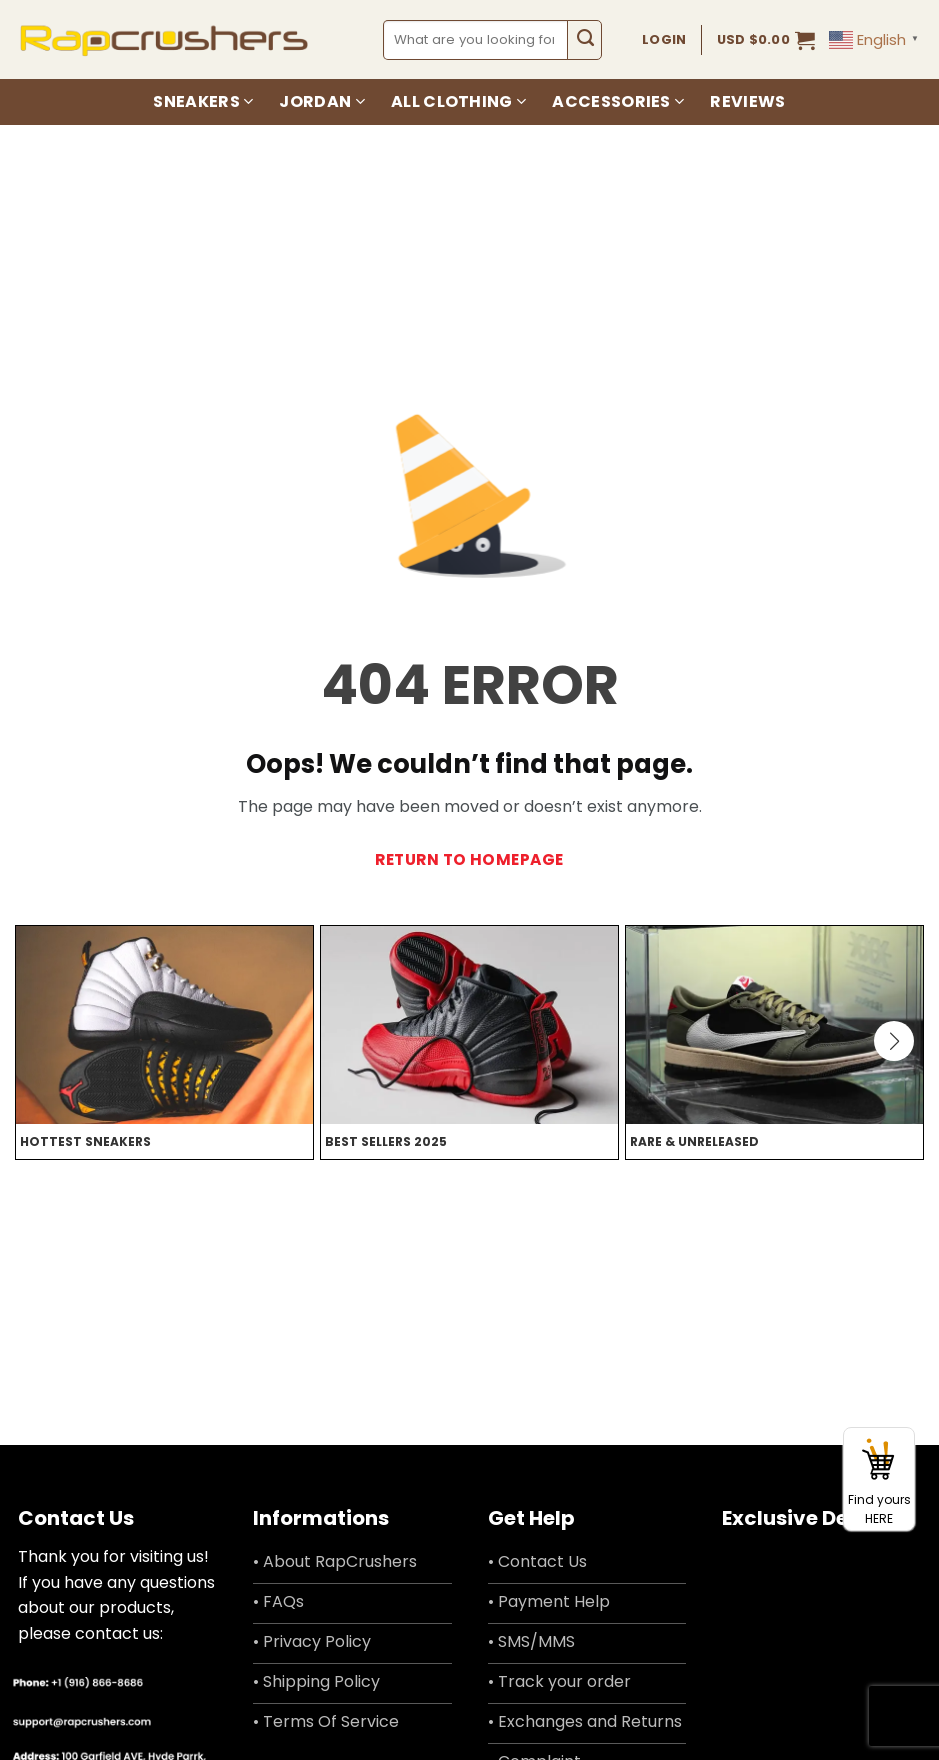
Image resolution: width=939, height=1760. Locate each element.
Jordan (321, 101)
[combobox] (476, 40)
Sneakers (203, 101)
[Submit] (584, 40)
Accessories (618, 101)
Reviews (747, 101)
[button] (766, 40)
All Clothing (458, 101)
